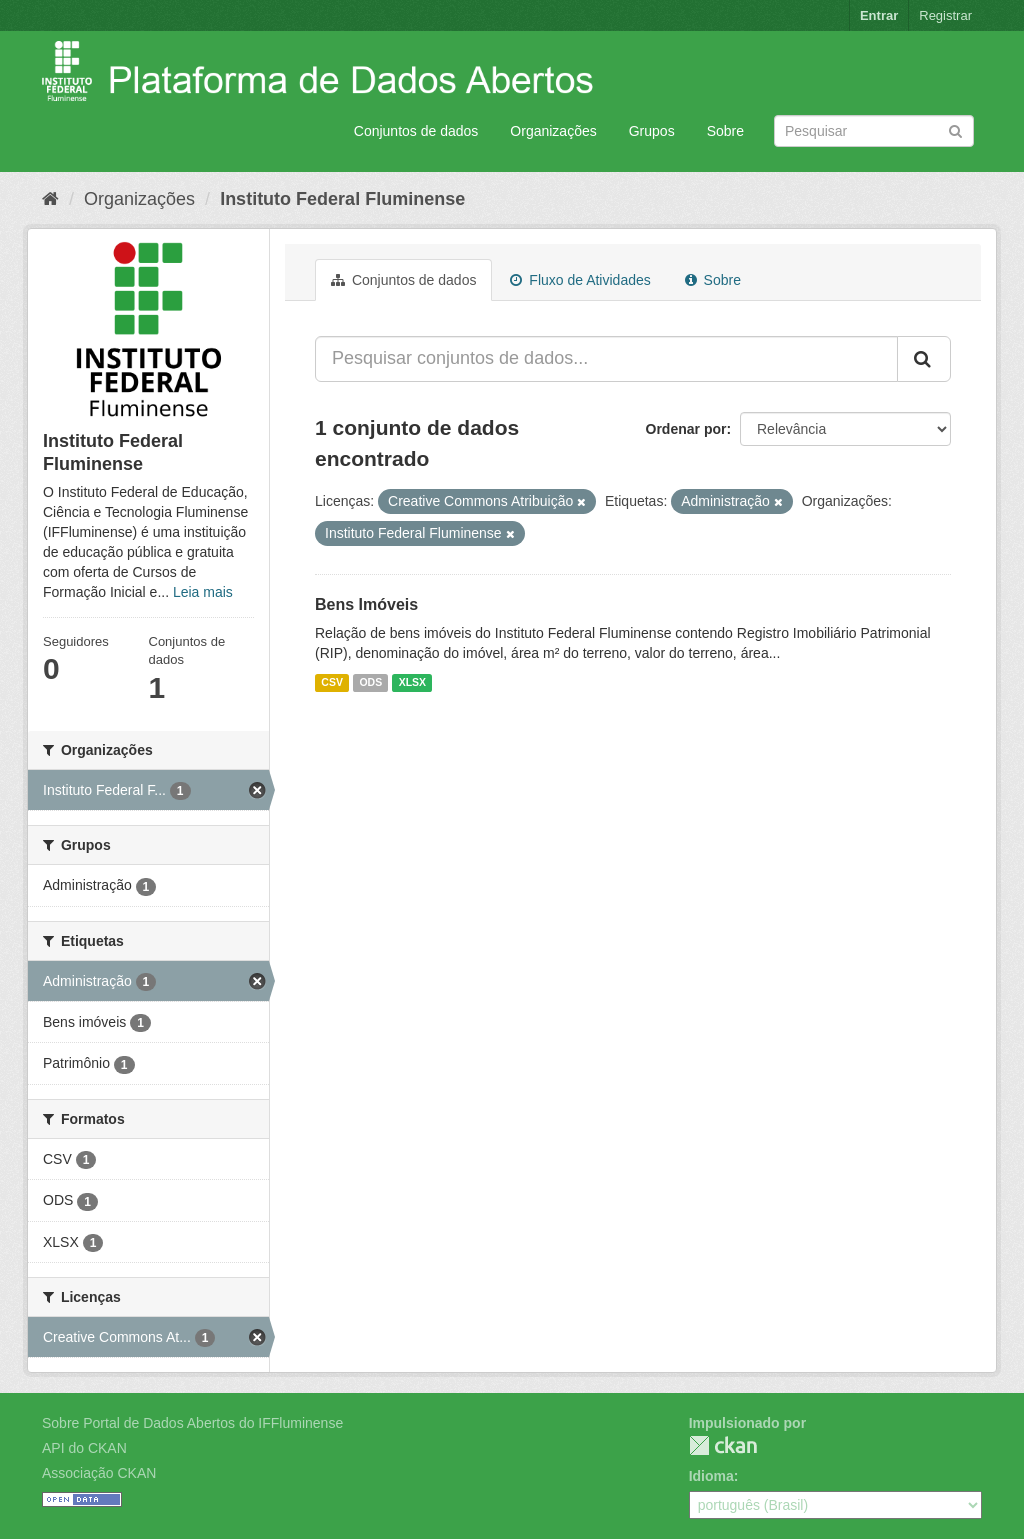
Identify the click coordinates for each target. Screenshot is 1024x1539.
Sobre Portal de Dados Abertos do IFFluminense (192, 1423)
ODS (370, 682)
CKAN (723, 1445)
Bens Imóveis (366, 604)
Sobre (725, 131)
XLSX (412, 682)
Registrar (945, 15)
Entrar (879, 15)
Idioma (711, 1476)
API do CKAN (84, 1448)
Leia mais (203, 592)
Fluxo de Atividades (580, 280)
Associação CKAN (99, 1473)
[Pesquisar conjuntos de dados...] (606, 359)
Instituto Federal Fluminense (342, 199)
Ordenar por (686, 429)
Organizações (553, 131)
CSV (332, 682)
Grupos (652, 131)
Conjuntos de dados (416, 131)
